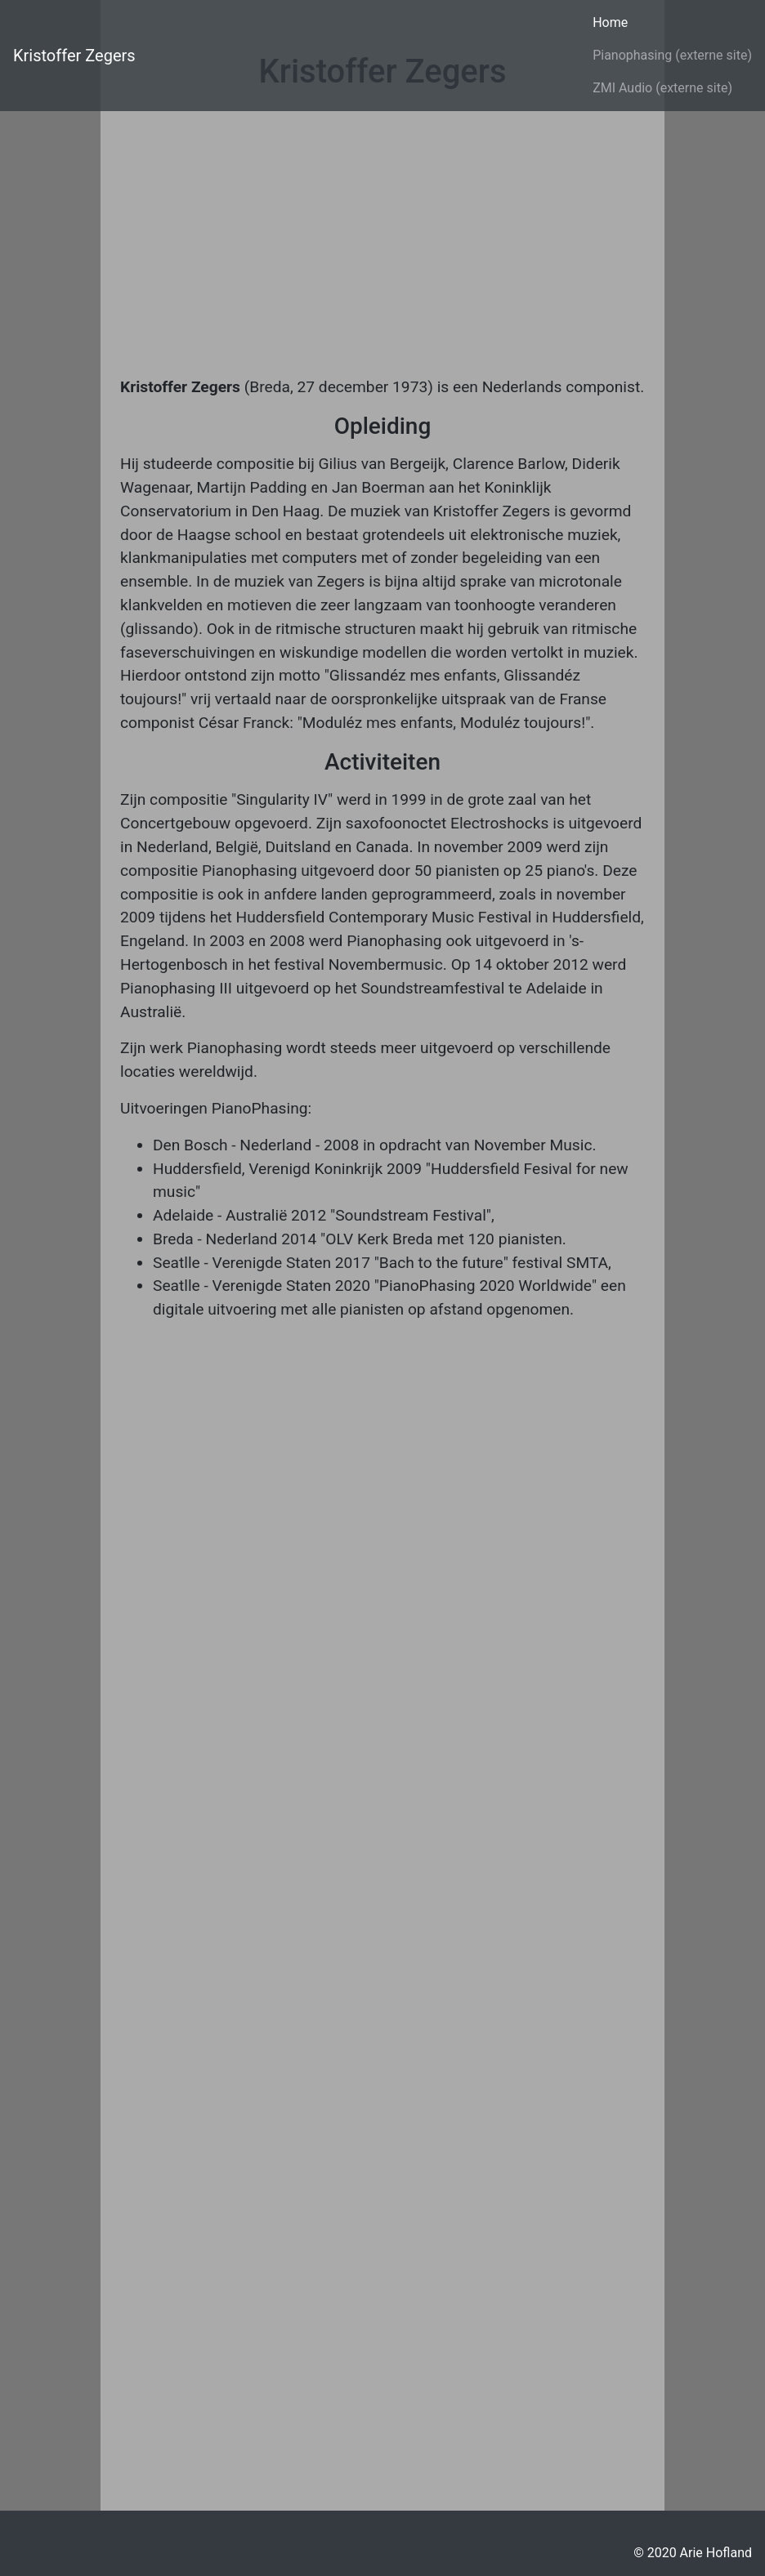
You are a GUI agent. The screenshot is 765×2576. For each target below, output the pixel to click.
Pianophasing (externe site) (672, 55)
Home (610, 22)
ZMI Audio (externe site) (662, 88)
